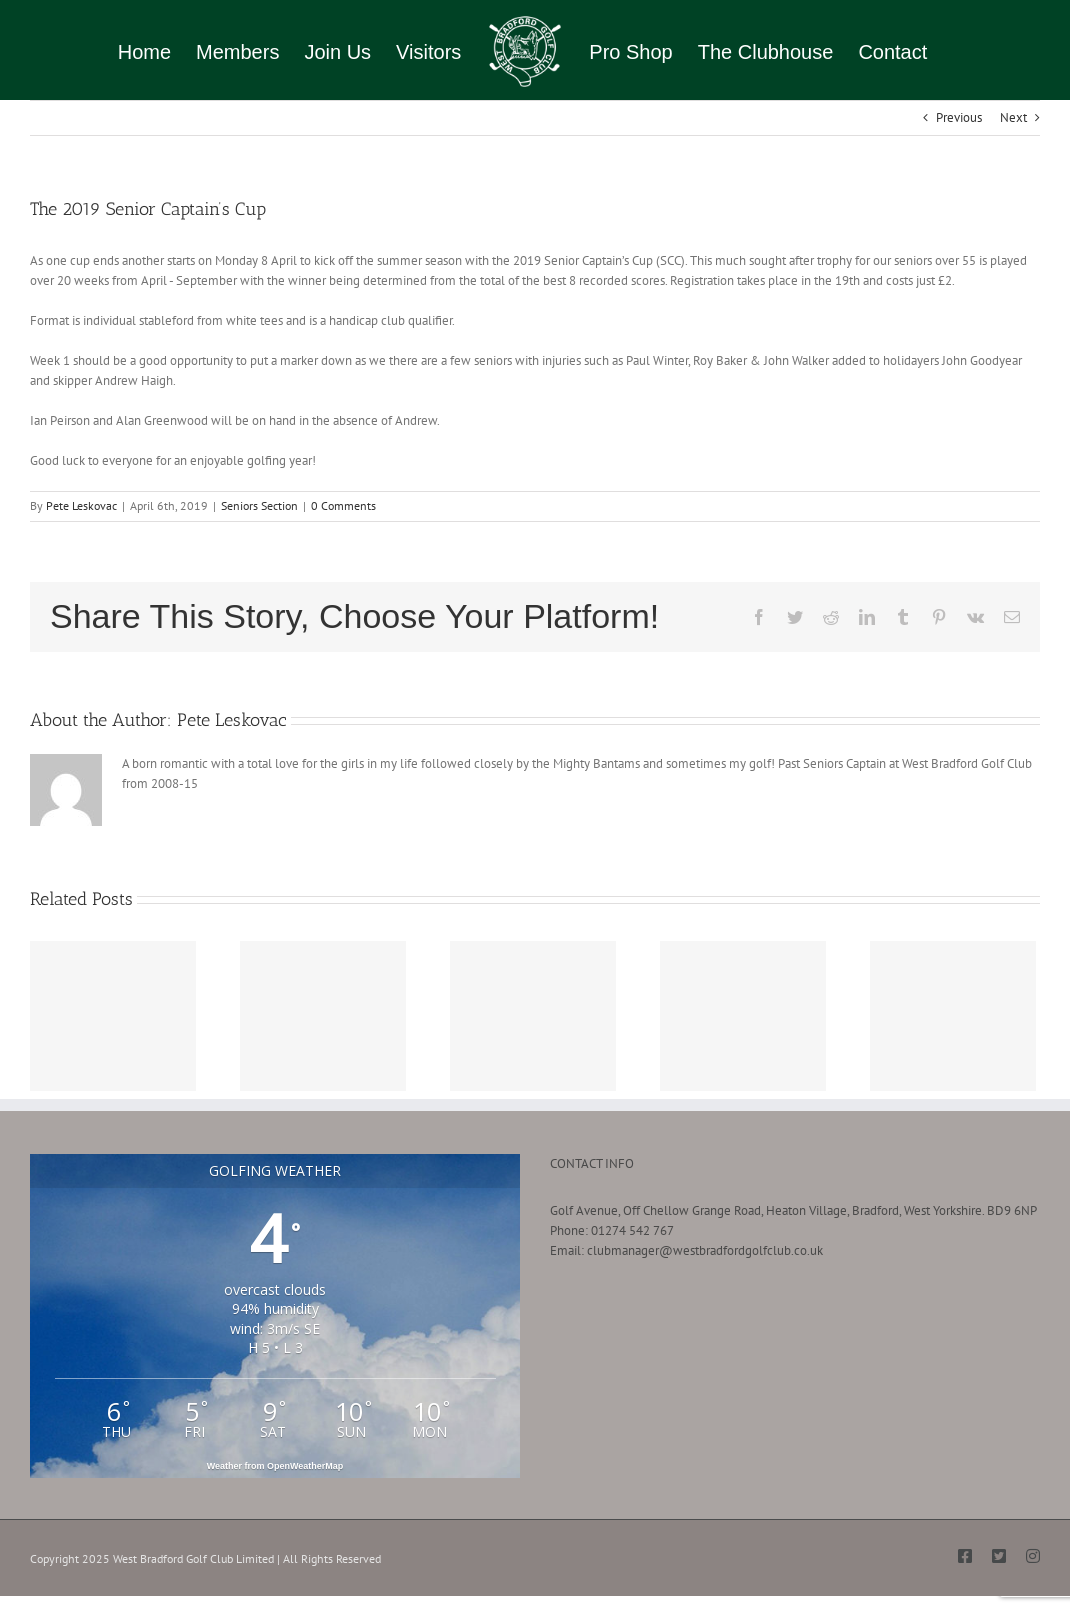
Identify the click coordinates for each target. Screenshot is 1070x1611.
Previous (959, 117)
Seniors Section (259, 505)
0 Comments (343, 505)
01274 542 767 (632, 1230)
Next (1013, 117)
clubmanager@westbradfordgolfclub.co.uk (705, 1250)
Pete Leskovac (81, 505)
